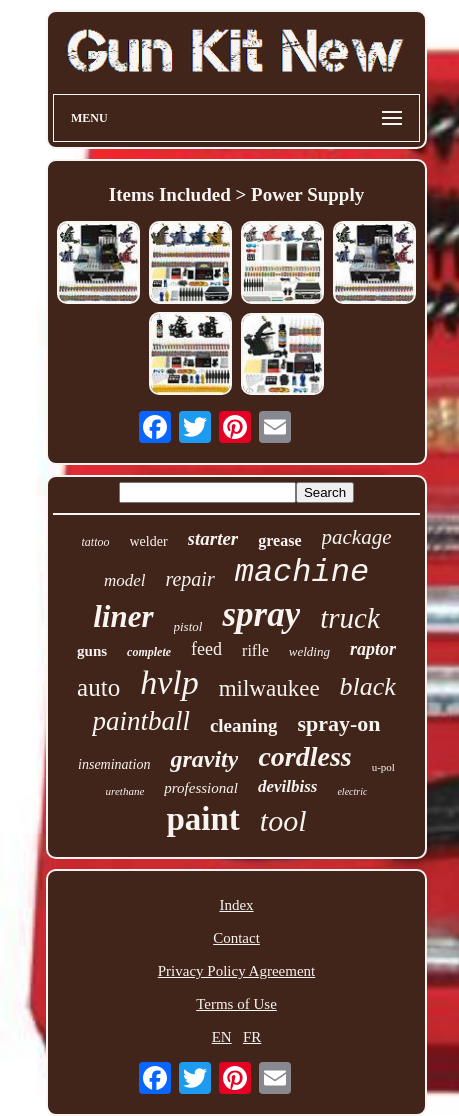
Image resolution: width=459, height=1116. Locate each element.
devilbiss (288, 786)
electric (352, 791)
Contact (236, 938)
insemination (114, 764)
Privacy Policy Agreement (236, 971)
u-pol (383, 767)
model (125, 580)
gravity (204, 759)
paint (202, 819)
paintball (141, 721)
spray (261, 614)
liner (123, 616)
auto (98, 687)
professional (201, 788)
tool (283, 820)
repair (189, 579)
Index (236, 905)
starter (213, 538)
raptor (373, 649)
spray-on (338, 723)
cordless (304, 756)
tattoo (95, 542)
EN (222, 1037)
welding (309, 651)
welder (149, 541)
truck (350, 618)
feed (206, 649)
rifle (255, 650)
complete (149, 652)
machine (302, 572)
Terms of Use (236, 1004)
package (357, 537)
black (368, 686)
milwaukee (269, 688)
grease (279, 540)
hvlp (169, 682)
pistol (188, 626)
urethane (125, 791)
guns (92, 651)
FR (252, 1037)
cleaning (244, 725)
